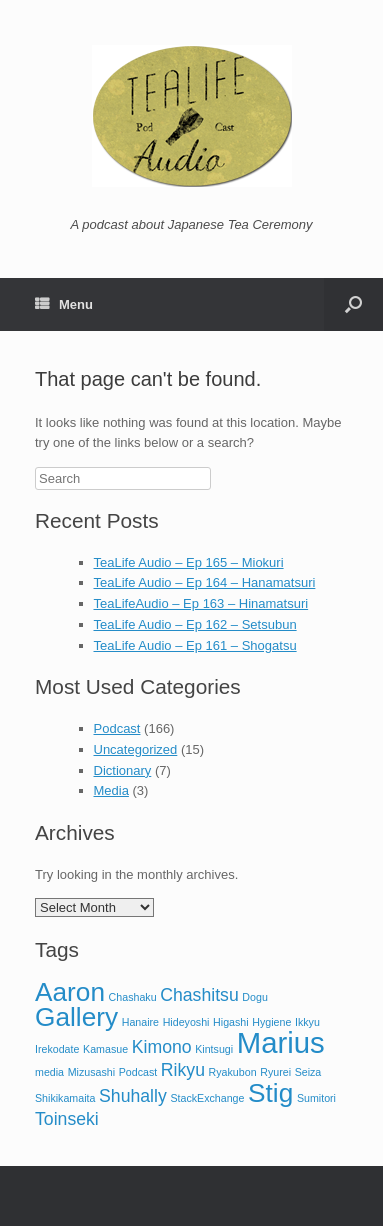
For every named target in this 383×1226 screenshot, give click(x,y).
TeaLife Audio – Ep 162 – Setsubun (195, 624)
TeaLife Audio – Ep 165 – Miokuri (189, 562)
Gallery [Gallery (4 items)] (76, 1017)
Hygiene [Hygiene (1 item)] (271, 1022)
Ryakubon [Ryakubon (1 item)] (233, 1072)
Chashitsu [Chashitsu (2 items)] (199, 995)
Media (111, 790)
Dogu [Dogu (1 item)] (254, 997)
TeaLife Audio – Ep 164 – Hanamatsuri (205, 582)
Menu (64, 304)
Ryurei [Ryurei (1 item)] (275, 1072)
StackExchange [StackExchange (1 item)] (207, 1098)
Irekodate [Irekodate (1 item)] (57, 1049)
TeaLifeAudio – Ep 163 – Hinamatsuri (201, 603)
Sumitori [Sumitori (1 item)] (316, 1098)
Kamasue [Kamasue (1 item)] (105, 1049)
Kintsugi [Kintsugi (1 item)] (214, 1049)
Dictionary (123, 770)
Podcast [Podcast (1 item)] (138, 1072)
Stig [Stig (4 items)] (270, 1093)
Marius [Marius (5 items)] (281, 1042)
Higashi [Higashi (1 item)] (231, 1022)
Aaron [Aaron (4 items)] (70, 992)
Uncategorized (136, 749)
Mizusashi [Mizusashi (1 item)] (91, 1072)
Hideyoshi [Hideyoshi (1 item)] (186, 1022)
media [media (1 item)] (49, 1072)
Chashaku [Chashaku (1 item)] (133, 997)
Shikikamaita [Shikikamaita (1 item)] (65, 1098)
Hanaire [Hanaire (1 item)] (140, 1022)
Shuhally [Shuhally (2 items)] (133, 1096)
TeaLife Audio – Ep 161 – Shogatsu (195, 645)
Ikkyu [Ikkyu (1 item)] (307, 1022)
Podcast (117, 728)
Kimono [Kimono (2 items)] (162, 1047)
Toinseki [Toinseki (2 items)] (67, 1119)
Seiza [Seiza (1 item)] (308, 1072)
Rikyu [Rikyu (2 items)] (183, 1070)
